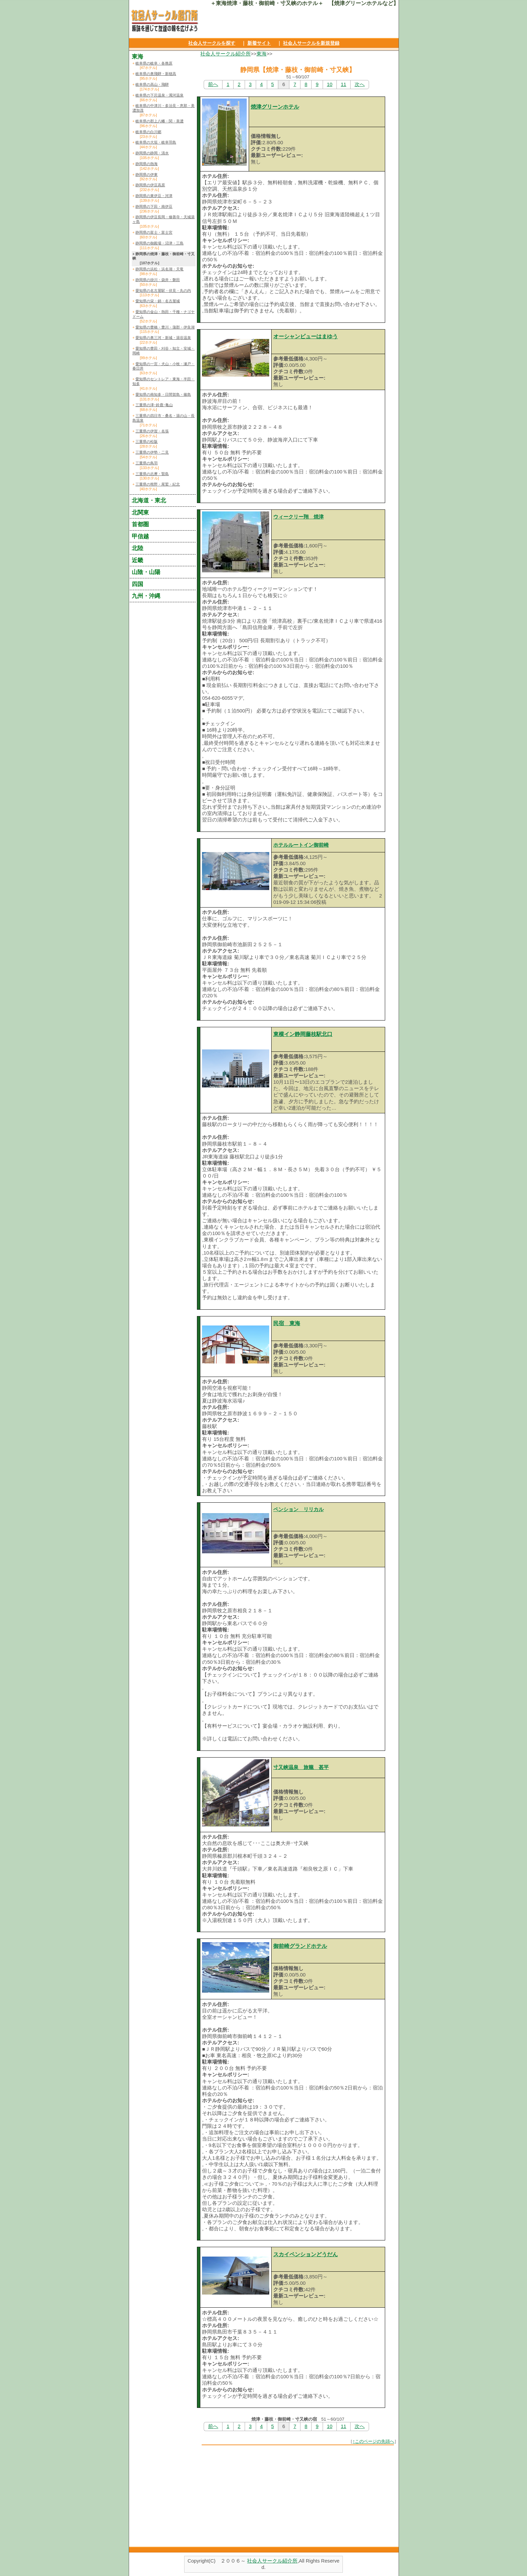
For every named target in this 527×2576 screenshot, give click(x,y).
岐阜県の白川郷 (148, 132)
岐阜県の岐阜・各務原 (153, 63)
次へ (360, 84)
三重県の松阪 (146, 441)
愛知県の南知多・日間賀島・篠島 (163, 394)
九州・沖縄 (146, 595)
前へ (213, 84)
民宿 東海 (286, 1323)
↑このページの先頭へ (373, 2441)
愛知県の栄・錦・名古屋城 (157, 301)
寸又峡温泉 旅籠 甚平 (301, 1767)
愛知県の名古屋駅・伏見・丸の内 (163, 291)
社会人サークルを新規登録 (311, 43)
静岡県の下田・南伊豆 (153, 206)
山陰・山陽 (146, 572)
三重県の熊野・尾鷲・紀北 (157, 484)
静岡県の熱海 (146, 164)
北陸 (137, 548)
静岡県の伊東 (146, 174)
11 (343, 84)
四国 (137, 584)
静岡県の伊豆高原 (150, 185)
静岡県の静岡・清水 (152, 153)
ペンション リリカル (298, 1509)
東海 (261, 53)
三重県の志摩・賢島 (152, 474)
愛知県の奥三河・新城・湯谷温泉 (163, 338)
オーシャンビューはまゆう (305, 336)
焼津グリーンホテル (275, 107)
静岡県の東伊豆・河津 (153, 196)
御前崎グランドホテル (300, 1946)
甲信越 (140, 536)
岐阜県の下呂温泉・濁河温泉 (159, 95)
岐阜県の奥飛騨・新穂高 (155, 74)
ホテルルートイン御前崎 (301, 845)
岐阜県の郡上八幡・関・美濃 (159, 121)
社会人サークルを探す (211, 43)
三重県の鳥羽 (146, 463)
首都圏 (140, 524)
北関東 (140, 512)
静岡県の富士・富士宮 (153, 232)
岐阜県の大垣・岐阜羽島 (155, 142)
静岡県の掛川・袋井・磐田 (157, 280)
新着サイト (259, 43)
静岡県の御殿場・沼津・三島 (159, 243)
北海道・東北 (149, 500)
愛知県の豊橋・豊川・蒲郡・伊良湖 (165, 327)
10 (329, 84)
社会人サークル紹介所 (225, 53)
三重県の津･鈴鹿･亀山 (154, 405)
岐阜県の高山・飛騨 (152, 84)
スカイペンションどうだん (305, 2254)
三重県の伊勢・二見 (152, 452)
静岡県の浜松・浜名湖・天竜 (159, 269)
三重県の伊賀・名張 (152, 431)
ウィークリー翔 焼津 (298, 517)
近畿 (137, 560)
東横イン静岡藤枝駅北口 (302, 1034)
